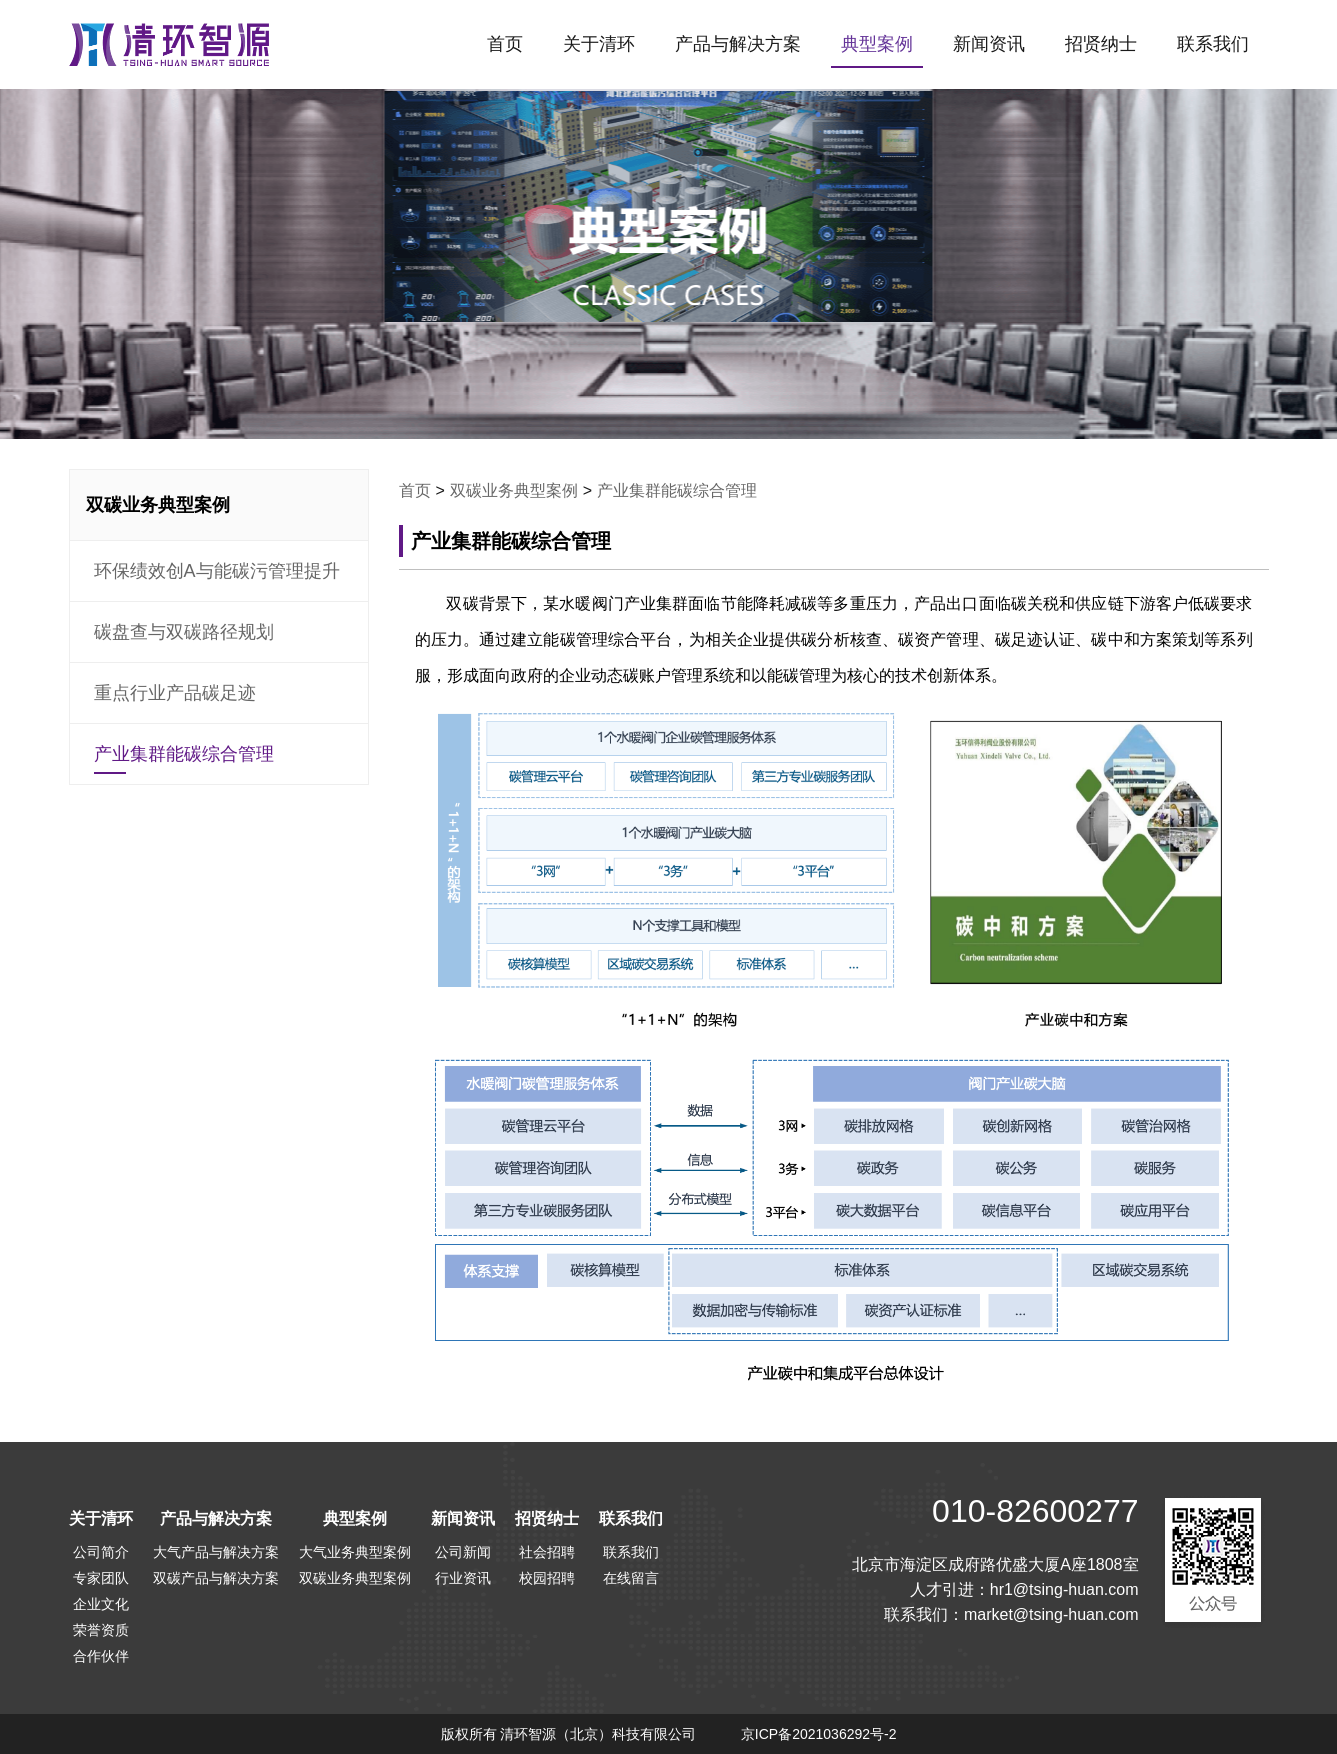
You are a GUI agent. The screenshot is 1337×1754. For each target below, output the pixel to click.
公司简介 (101, 1552)
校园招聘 (547, 1578)
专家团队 (101, 1578)
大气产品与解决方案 (216, 1552)
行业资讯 (463, 1578)
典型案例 (877, 44)
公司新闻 (463, 1552)
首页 (505, 44)
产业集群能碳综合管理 (184, 754)
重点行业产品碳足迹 (175, 693)
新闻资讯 (989, 44)
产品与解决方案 (738, 44)
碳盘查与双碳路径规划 (184, 632)
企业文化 (101, 1604)
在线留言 (631, 1578)
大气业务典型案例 (355, 1552)
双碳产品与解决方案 (216, 1578)
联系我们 (1213, 44)
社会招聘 (547, 1552)
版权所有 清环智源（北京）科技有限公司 (569, 1734)
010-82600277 (1035, 1511)
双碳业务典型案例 (514, 490)
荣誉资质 (101, 1630)
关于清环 (599, 44)
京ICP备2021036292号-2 (819, 1734)
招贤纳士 (1101, 44)
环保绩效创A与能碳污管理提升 (217, 571)
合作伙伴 (101, 1656)
